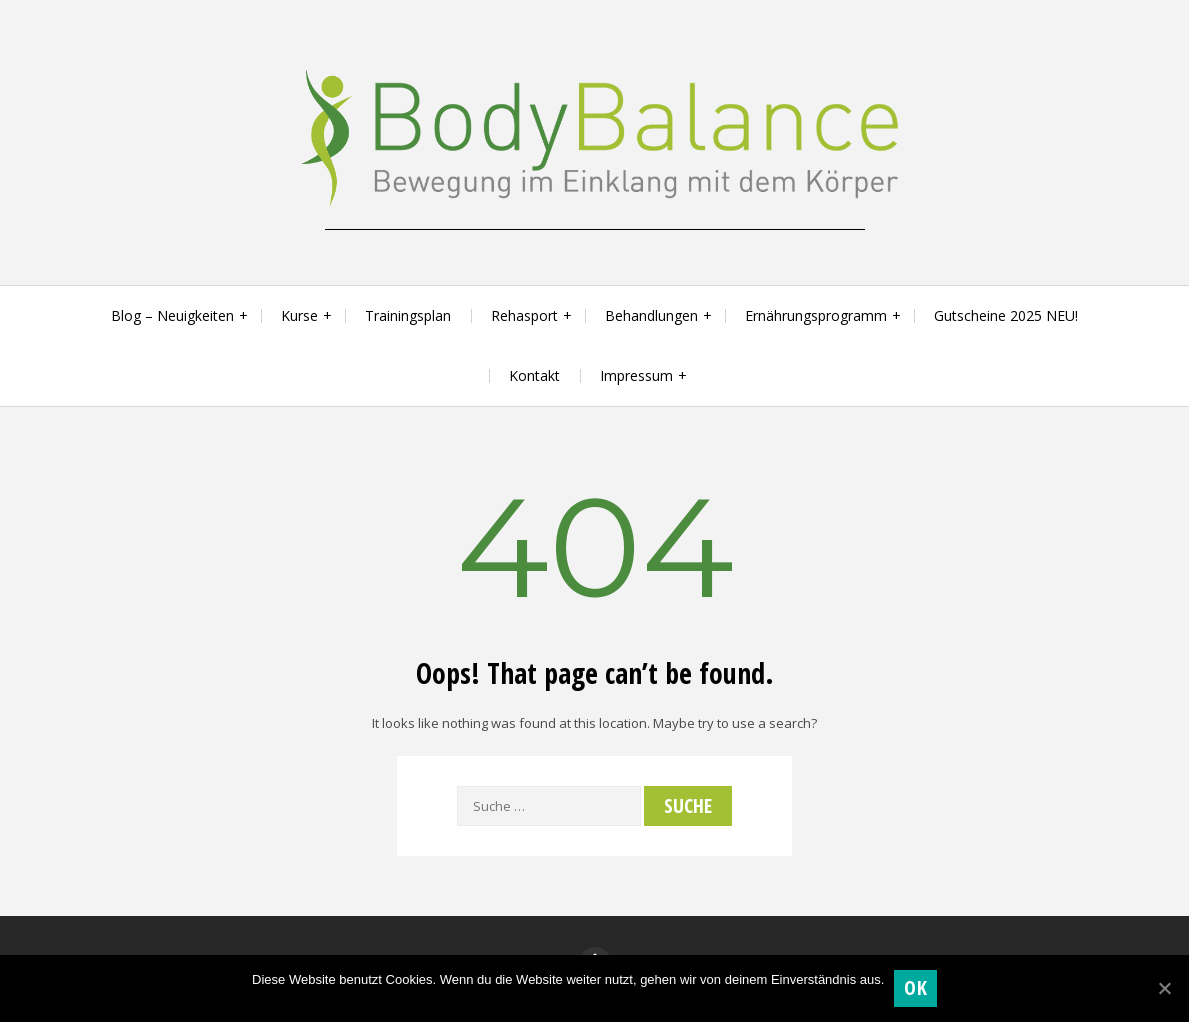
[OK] (1164, 988)
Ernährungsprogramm (816, 315)
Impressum (636, 375)
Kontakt (534, 375)
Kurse (299, 315)
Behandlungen (651, 315)
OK (915, 987)
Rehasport (524, 315)
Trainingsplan (408, 315)
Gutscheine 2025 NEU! (1006, 315)
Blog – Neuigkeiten (172, 315)
